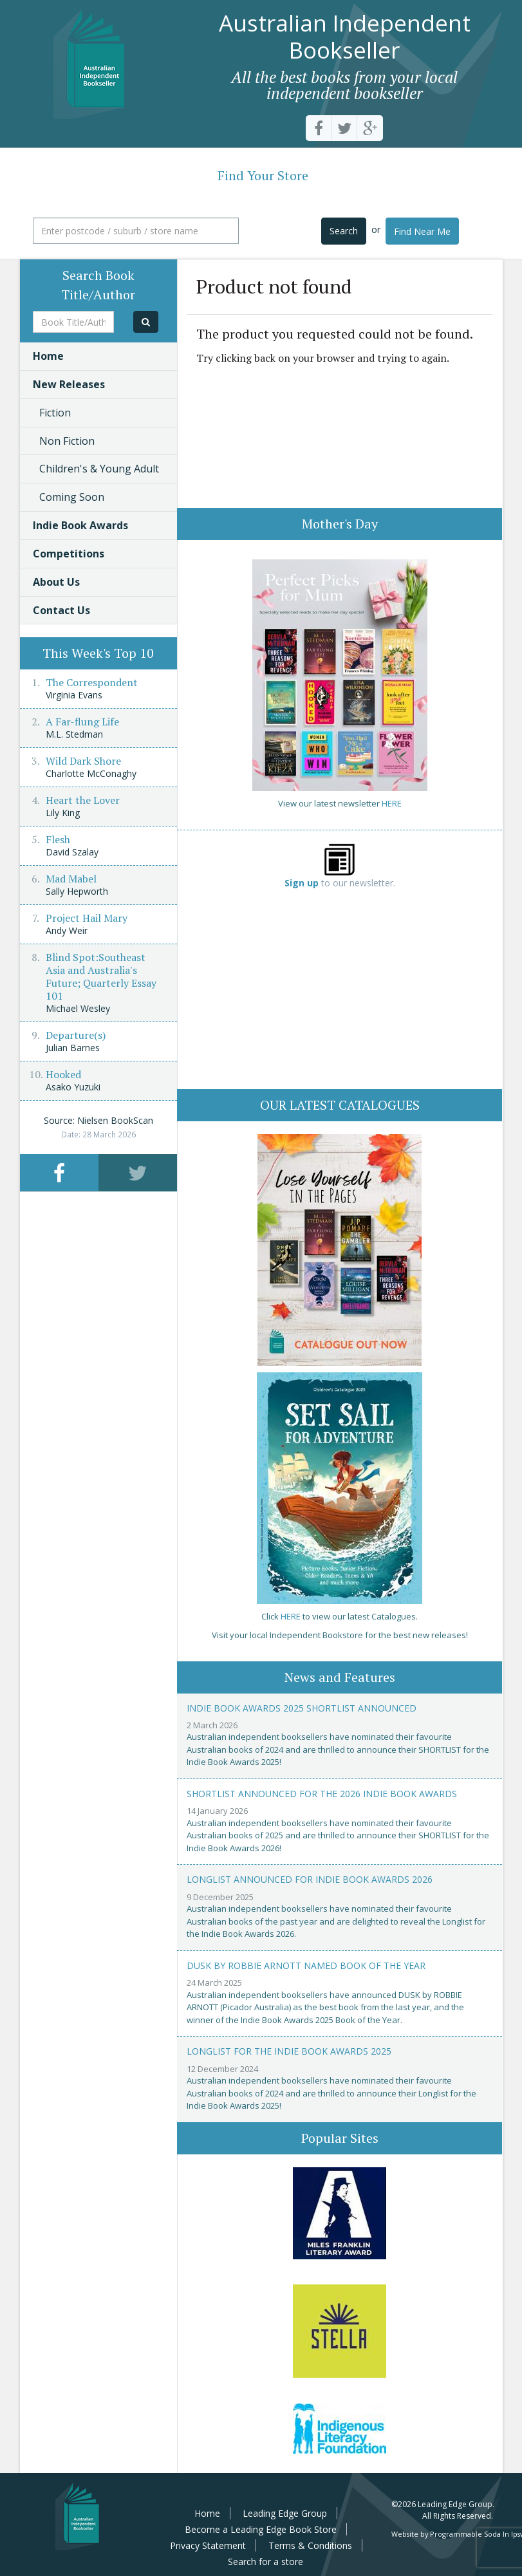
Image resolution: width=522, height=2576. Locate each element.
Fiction (55, 413)
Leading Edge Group (285, 2513)
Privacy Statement (208, 2545)
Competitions (68, 553)
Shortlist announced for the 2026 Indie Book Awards (322, 1793)
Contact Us (61, 610)
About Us (56, 582)
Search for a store (265, 2561)
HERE (392, 803)
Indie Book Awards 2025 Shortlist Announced (301, 1708)
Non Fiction (67, 441)
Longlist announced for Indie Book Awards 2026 (310, 1879)
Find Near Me (422, 231)
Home (48, 356)
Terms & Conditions (310, 2545)
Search (344, 231)
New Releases (69, 384)
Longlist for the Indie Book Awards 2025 (289, 2051)
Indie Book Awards (80, 525)
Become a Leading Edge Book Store (261, 2529)
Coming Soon (71, 497)
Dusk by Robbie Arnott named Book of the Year (306, 1965)
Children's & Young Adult (99, 469)
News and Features (339, 1677)
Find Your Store (263, 175)
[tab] (59, 1172)
